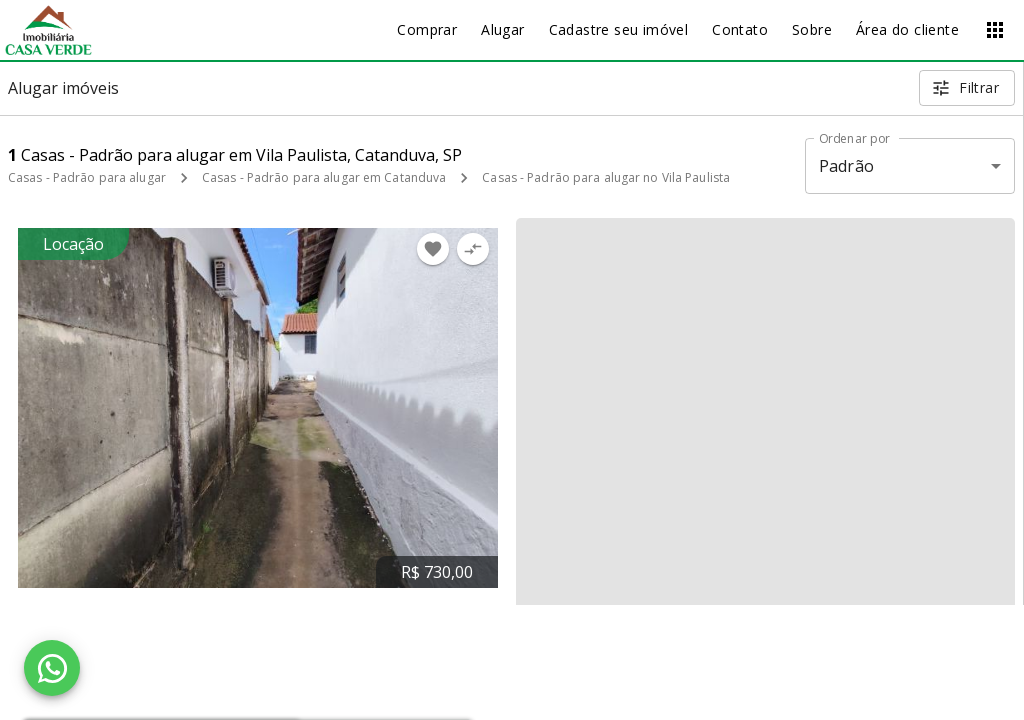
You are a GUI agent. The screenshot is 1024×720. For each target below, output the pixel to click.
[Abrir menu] (995, 30)
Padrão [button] (846, 166)
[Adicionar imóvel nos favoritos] (433, 249)
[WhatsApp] (52, 668)
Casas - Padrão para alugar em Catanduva (324, 177)
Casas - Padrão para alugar (87, 177)
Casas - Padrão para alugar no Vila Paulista (606, 177)
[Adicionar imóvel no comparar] (473, 249)
